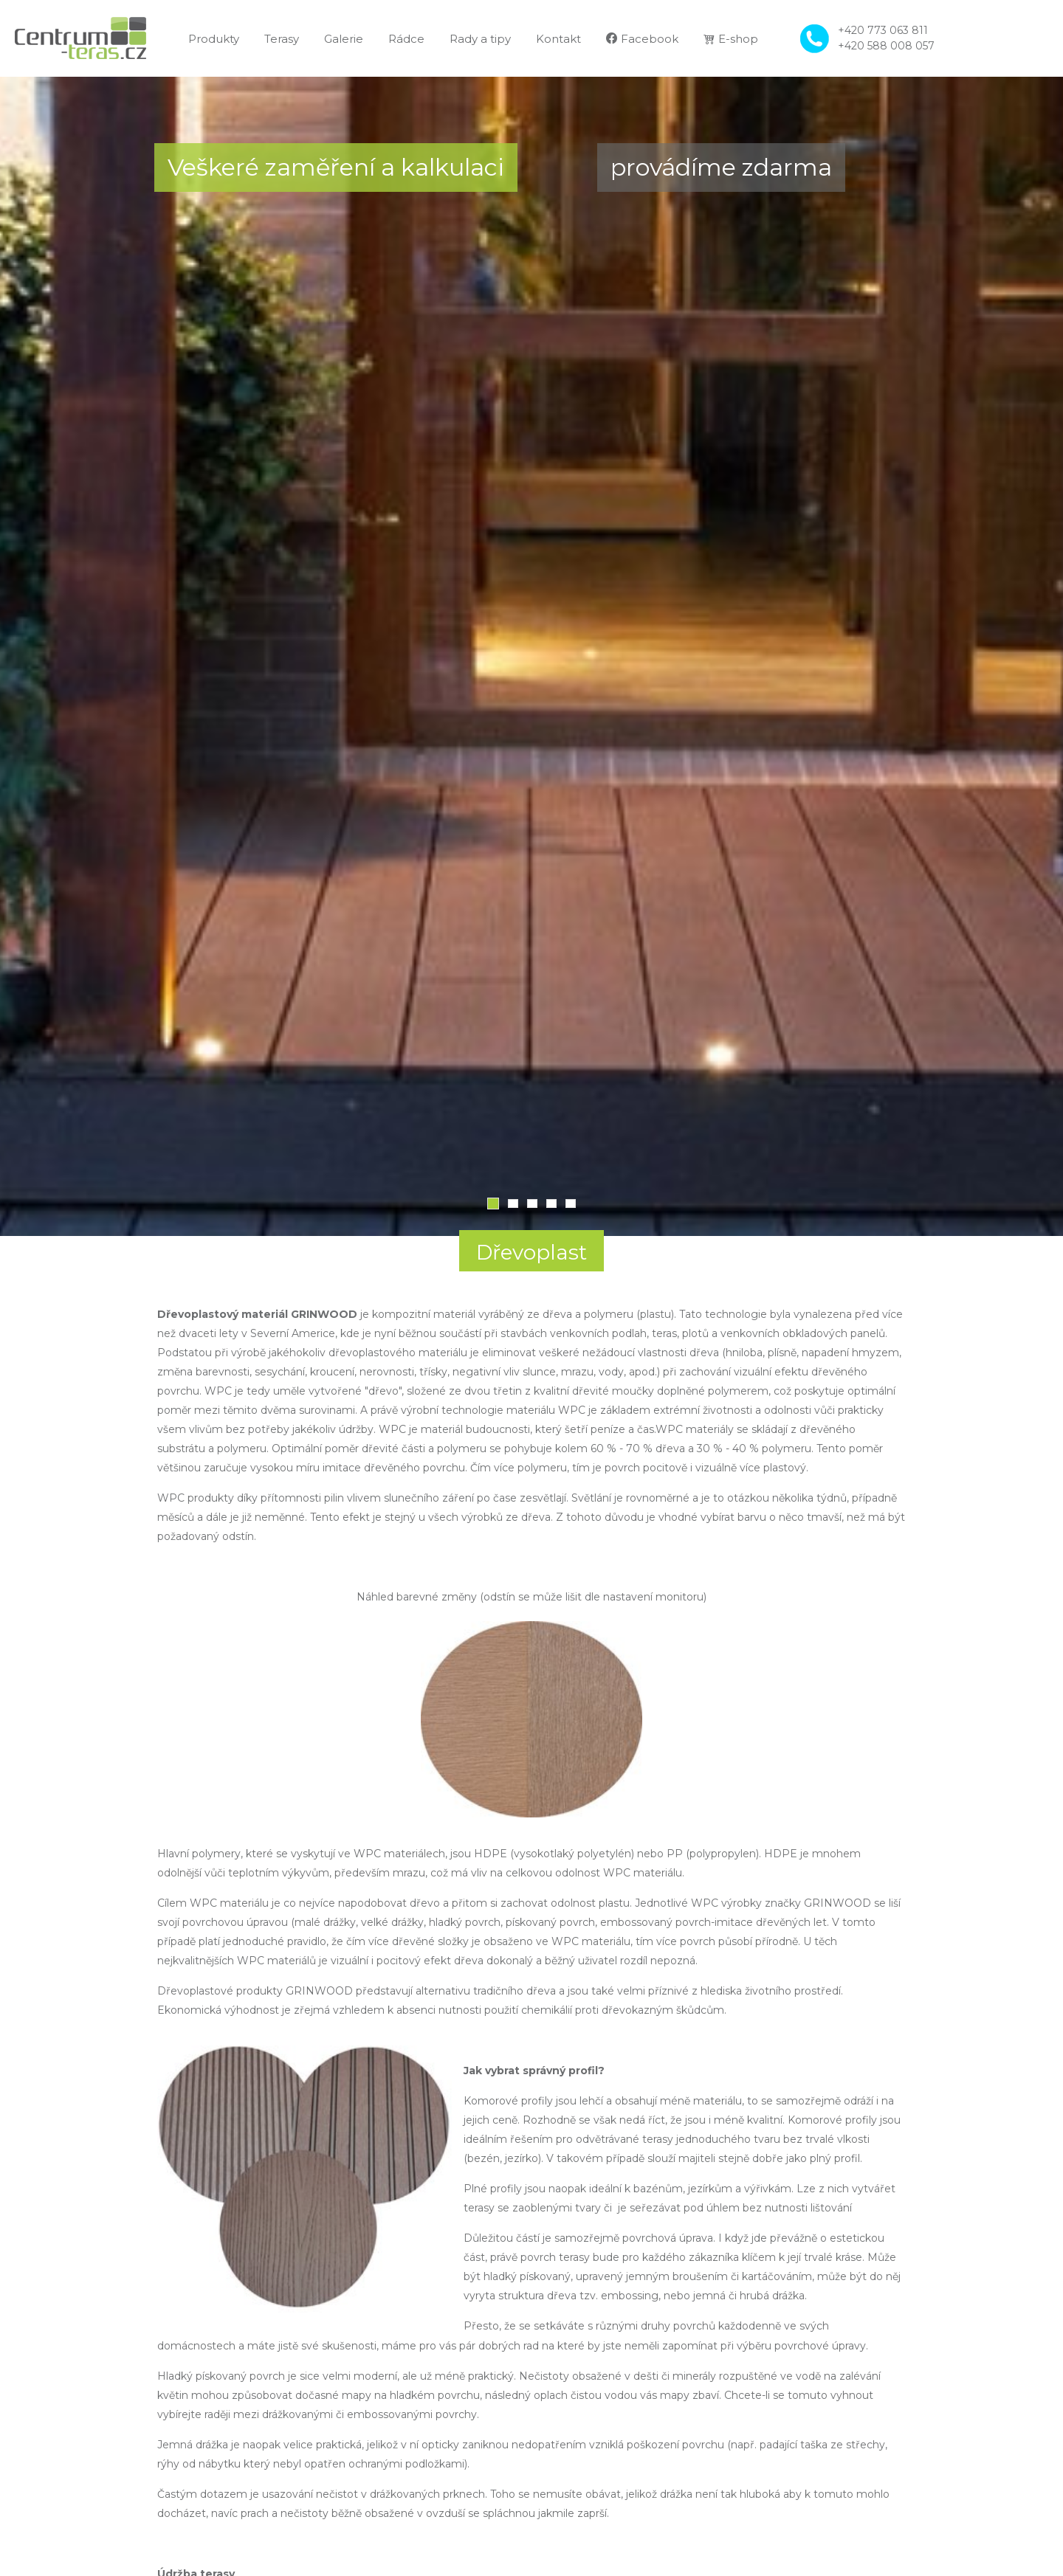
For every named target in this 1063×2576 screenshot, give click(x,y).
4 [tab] (551, 1203)
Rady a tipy (480, 39)
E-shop (730, 39)
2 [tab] (513, 1203)
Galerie (343, 39)
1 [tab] (493, 1203)
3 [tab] (532, 1203)
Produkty (213, 39)
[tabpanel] (531, 656)
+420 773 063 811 (883, 30)
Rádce (406, 39)
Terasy (281, 39)
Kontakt (558, 39)
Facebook (642, 39)
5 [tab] (570, 1203)
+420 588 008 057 (886, 45)
